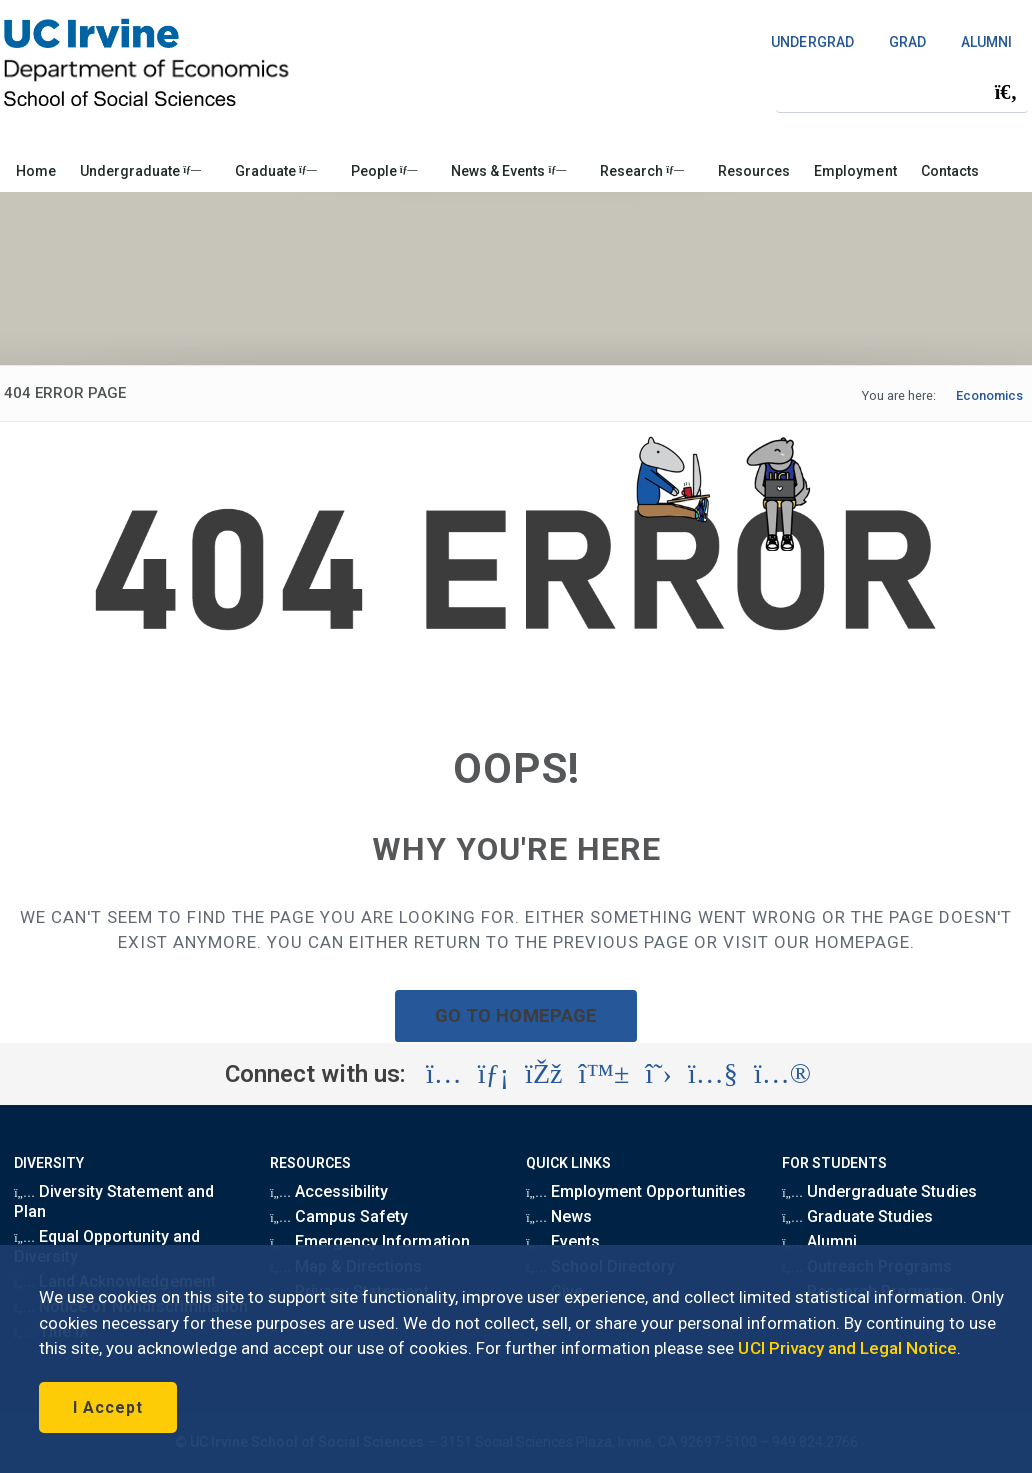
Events (563, 1241)
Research (642, 171)
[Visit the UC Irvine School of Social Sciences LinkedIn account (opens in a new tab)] (493, 1074)
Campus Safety (339, 1216)
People (384, 171)
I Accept (108, 1407)
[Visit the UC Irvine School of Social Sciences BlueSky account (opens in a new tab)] (604, 1074)
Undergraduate (140, 171)
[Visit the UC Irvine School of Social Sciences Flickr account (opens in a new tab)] (782, 1074)
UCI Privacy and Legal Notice (847, 1348)
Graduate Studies (857, 1216)
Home (36, 171)
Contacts (950, 171)
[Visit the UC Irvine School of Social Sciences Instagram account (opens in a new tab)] (444, 1074)
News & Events (508, 171)
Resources (754, 171)
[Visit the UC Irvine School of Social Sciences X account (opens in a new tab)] (658, 1074)
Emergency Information (369, 1241)
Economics (989, 395)
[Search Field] (902, 91)
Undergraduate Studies (879, 1191)
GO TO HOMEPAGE (516, 1015)
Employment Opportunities (636, 1191)
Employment (855, 171)
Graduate (276, 171)
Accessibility (329, 1191)
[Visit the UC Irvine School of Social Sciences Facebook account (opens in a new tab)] (543, 1074)
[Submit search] (1006, 92)
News (559, 1216)
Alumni (819, 1241)
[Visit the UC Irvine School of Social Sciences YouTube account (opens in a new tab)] (713, 1074)
